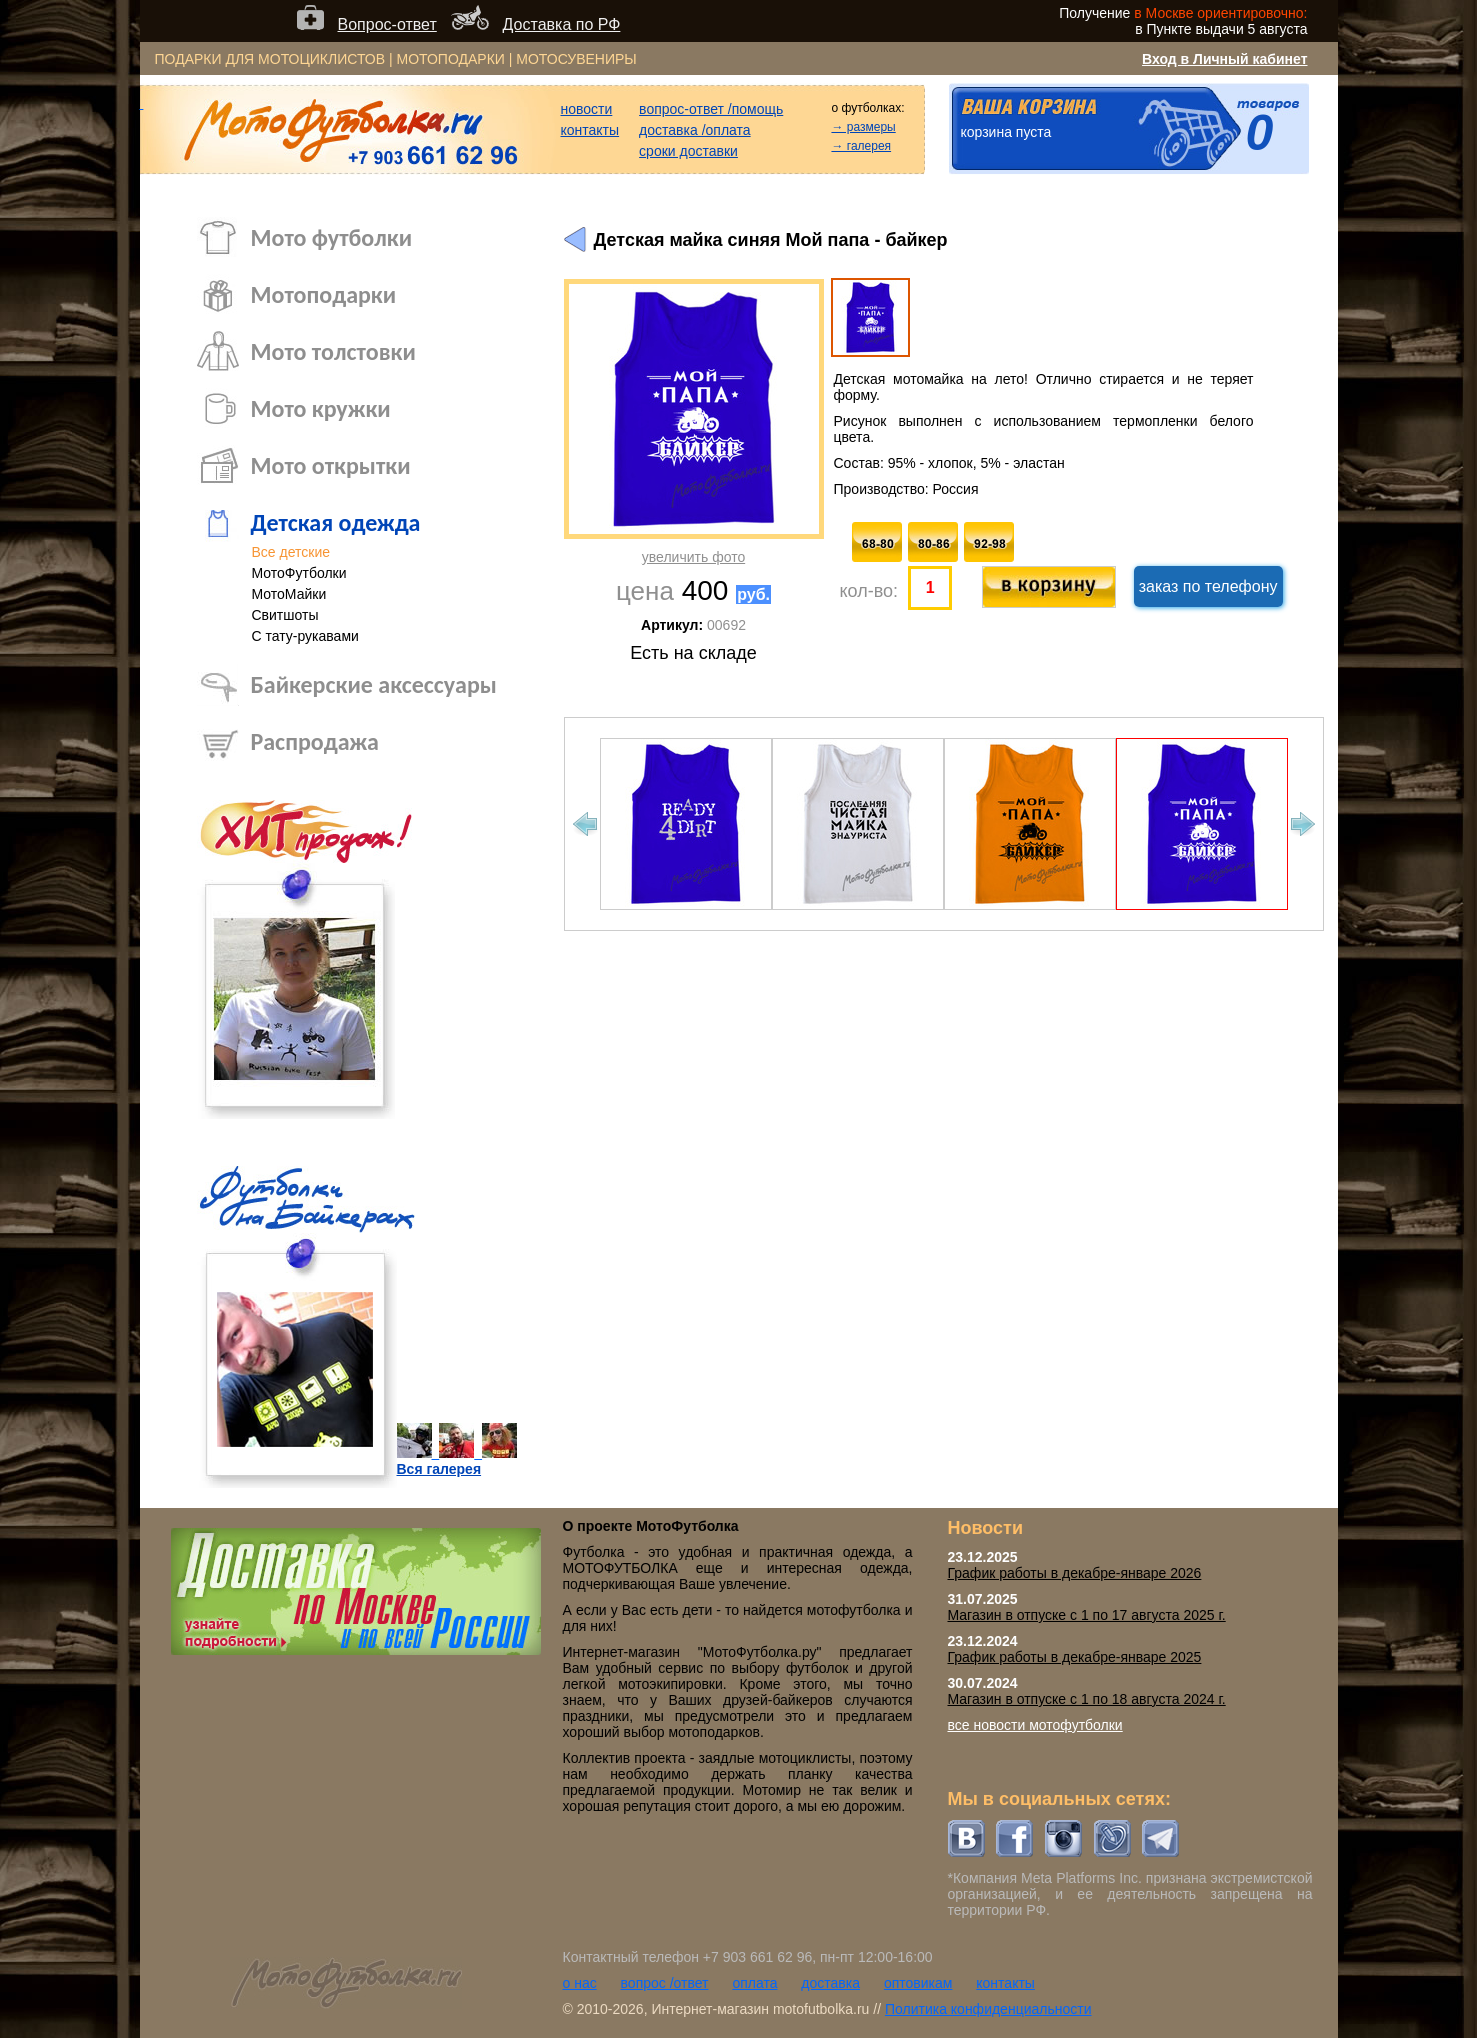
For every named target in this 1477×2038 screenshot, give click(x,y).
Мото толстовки (333, 351)
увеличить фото (693, 557)
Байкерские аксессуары (374, 684)
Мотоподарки (324, 294)
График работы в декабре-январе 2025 (1075, 1657)
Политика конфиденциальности (988, 2009)
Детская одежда (336, 522)
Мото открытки (331, 465)
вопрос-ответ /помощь (711, 109)
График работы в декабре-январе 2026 (1075, 1573)
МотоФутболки (299, 573)
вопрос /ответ (665, 1983)
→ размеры (863, 127)
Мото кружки (321, 408)
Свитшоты (285, 615)
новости (587, 109)
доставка (830, 1983)
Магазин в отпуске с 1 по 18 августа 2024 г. (1087, 1699)
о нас (580, 1983)
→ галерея (861, 146)
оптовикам (918, 1983)
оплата (754, 1983)
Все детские (291, 552)
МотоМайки (289, 594)
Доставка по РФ (562, 24)
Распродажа (315, 741)
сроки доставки (688, 151)
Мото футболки (332, 237)
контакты (590, 130)
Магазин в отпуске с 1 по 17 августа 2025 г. (1087, 1615)
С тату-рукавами (305, 636)
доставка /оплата (695, 130)
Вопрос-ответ (387, 24)
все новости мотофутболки (1035, 1725)
